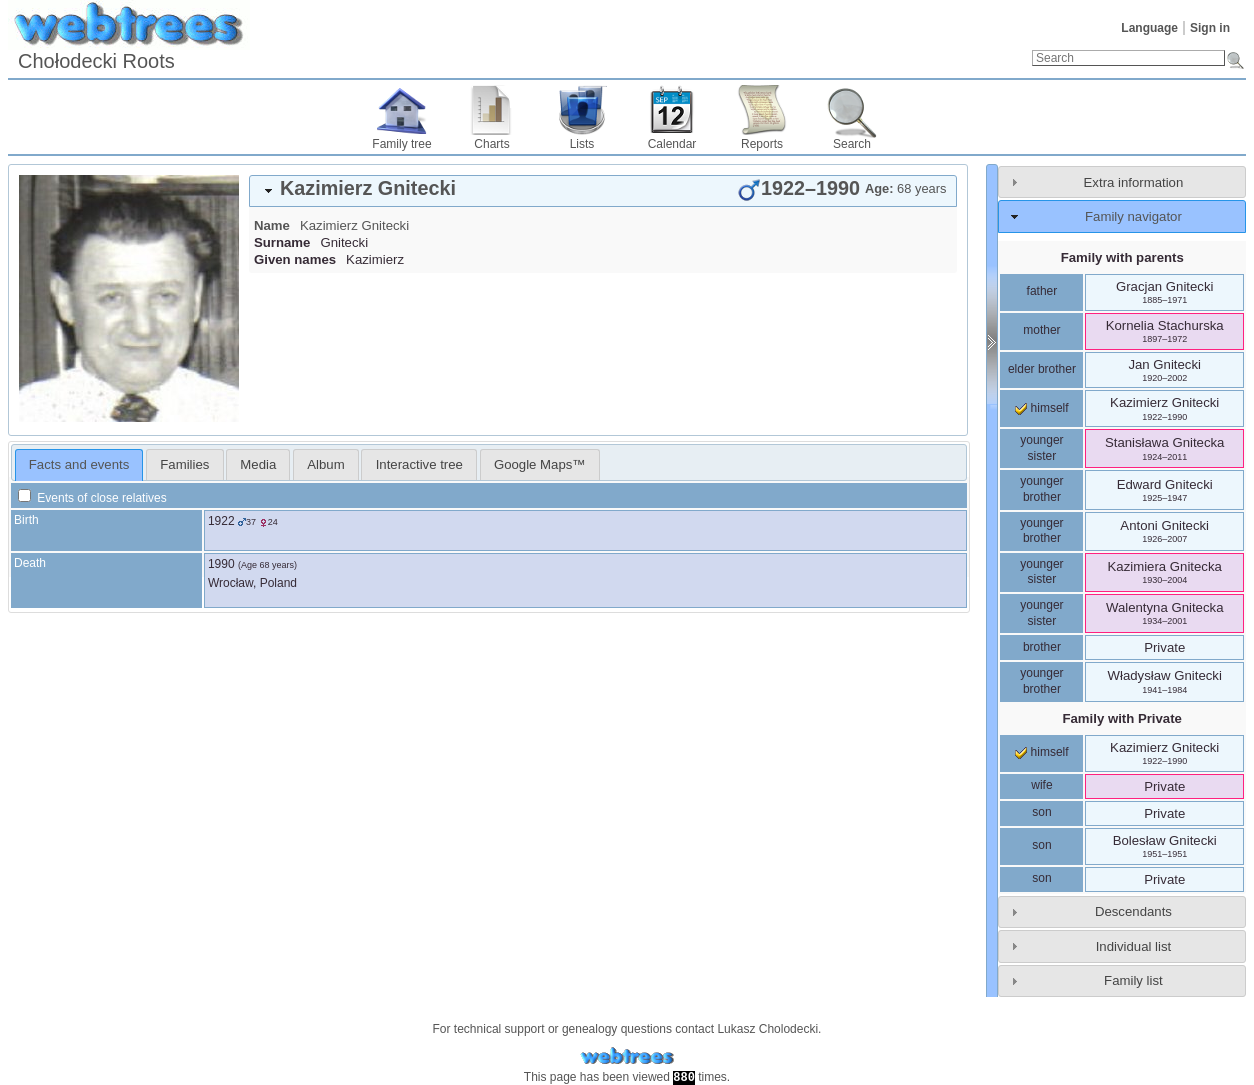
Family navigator (1133, 216)
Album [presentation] (325, 464)
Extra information (1134, 182)
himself (1041, 408)
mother (1041, 330)
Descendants (1133, 911)
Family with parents (1122, 257)
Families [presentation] (184, 464)
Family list (1133, 980)
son (1041, 812)
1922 (221, 521)
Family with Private (1121, 718)
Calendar (672, 144)
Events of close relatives (92, 498)
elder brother (1042, 369)
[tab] (603, 191)
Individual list (1134, 946)
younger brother (1041, 489)
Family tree (401, 144)
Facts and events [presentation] (79, 464)
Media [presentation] (258, 464)
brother (1042, 647)
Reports (762, 144)
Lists (582, 144)
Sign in (1210, 28)
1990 (221, 564)
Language (1149, 28)
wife (1041, 785)
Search (852, 144)
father (1042, 291)
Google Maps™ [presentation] (540, 464)
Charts (491, 144)
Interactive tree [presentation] (419, 464)
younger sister (1041, 448)
